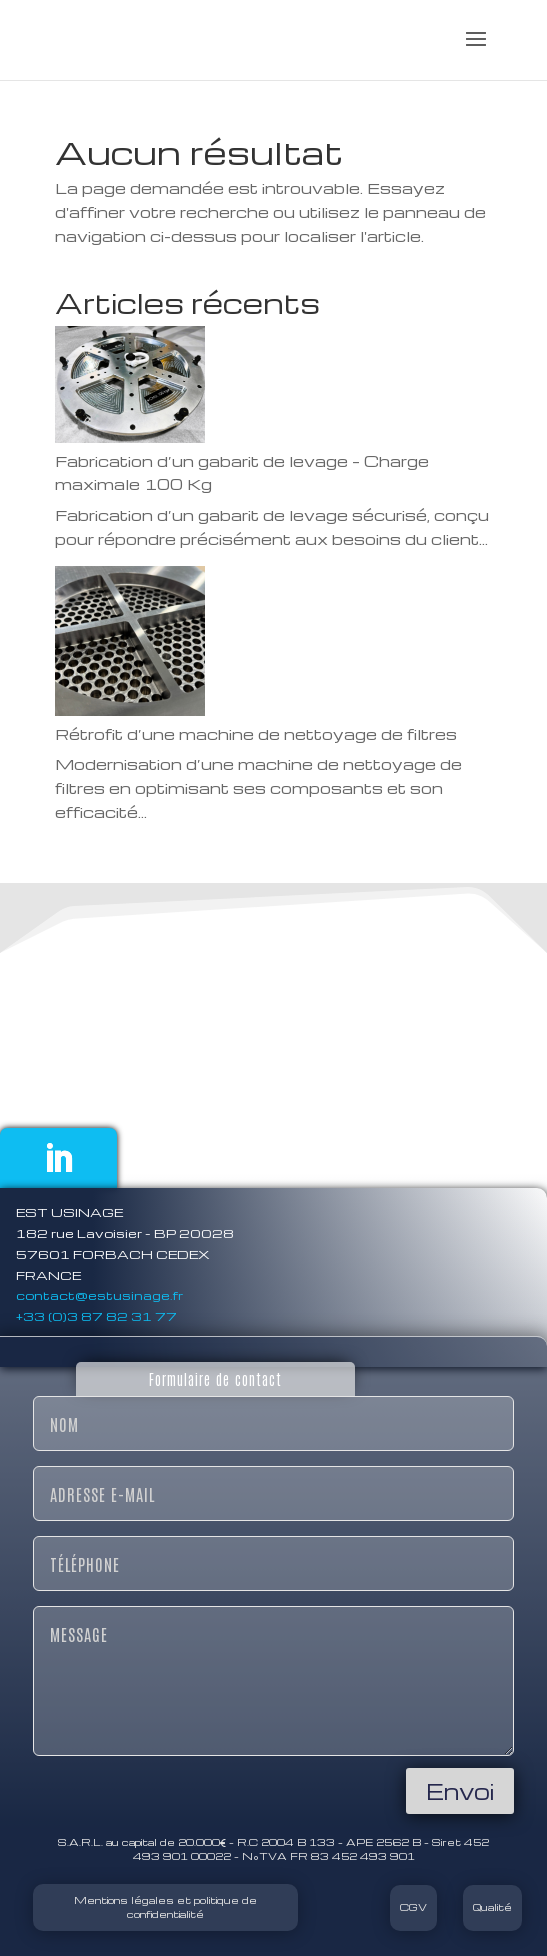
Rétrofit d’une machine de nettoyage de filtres (256, 734)
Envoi (460, 1791)
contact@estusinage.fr (99, 1295)
